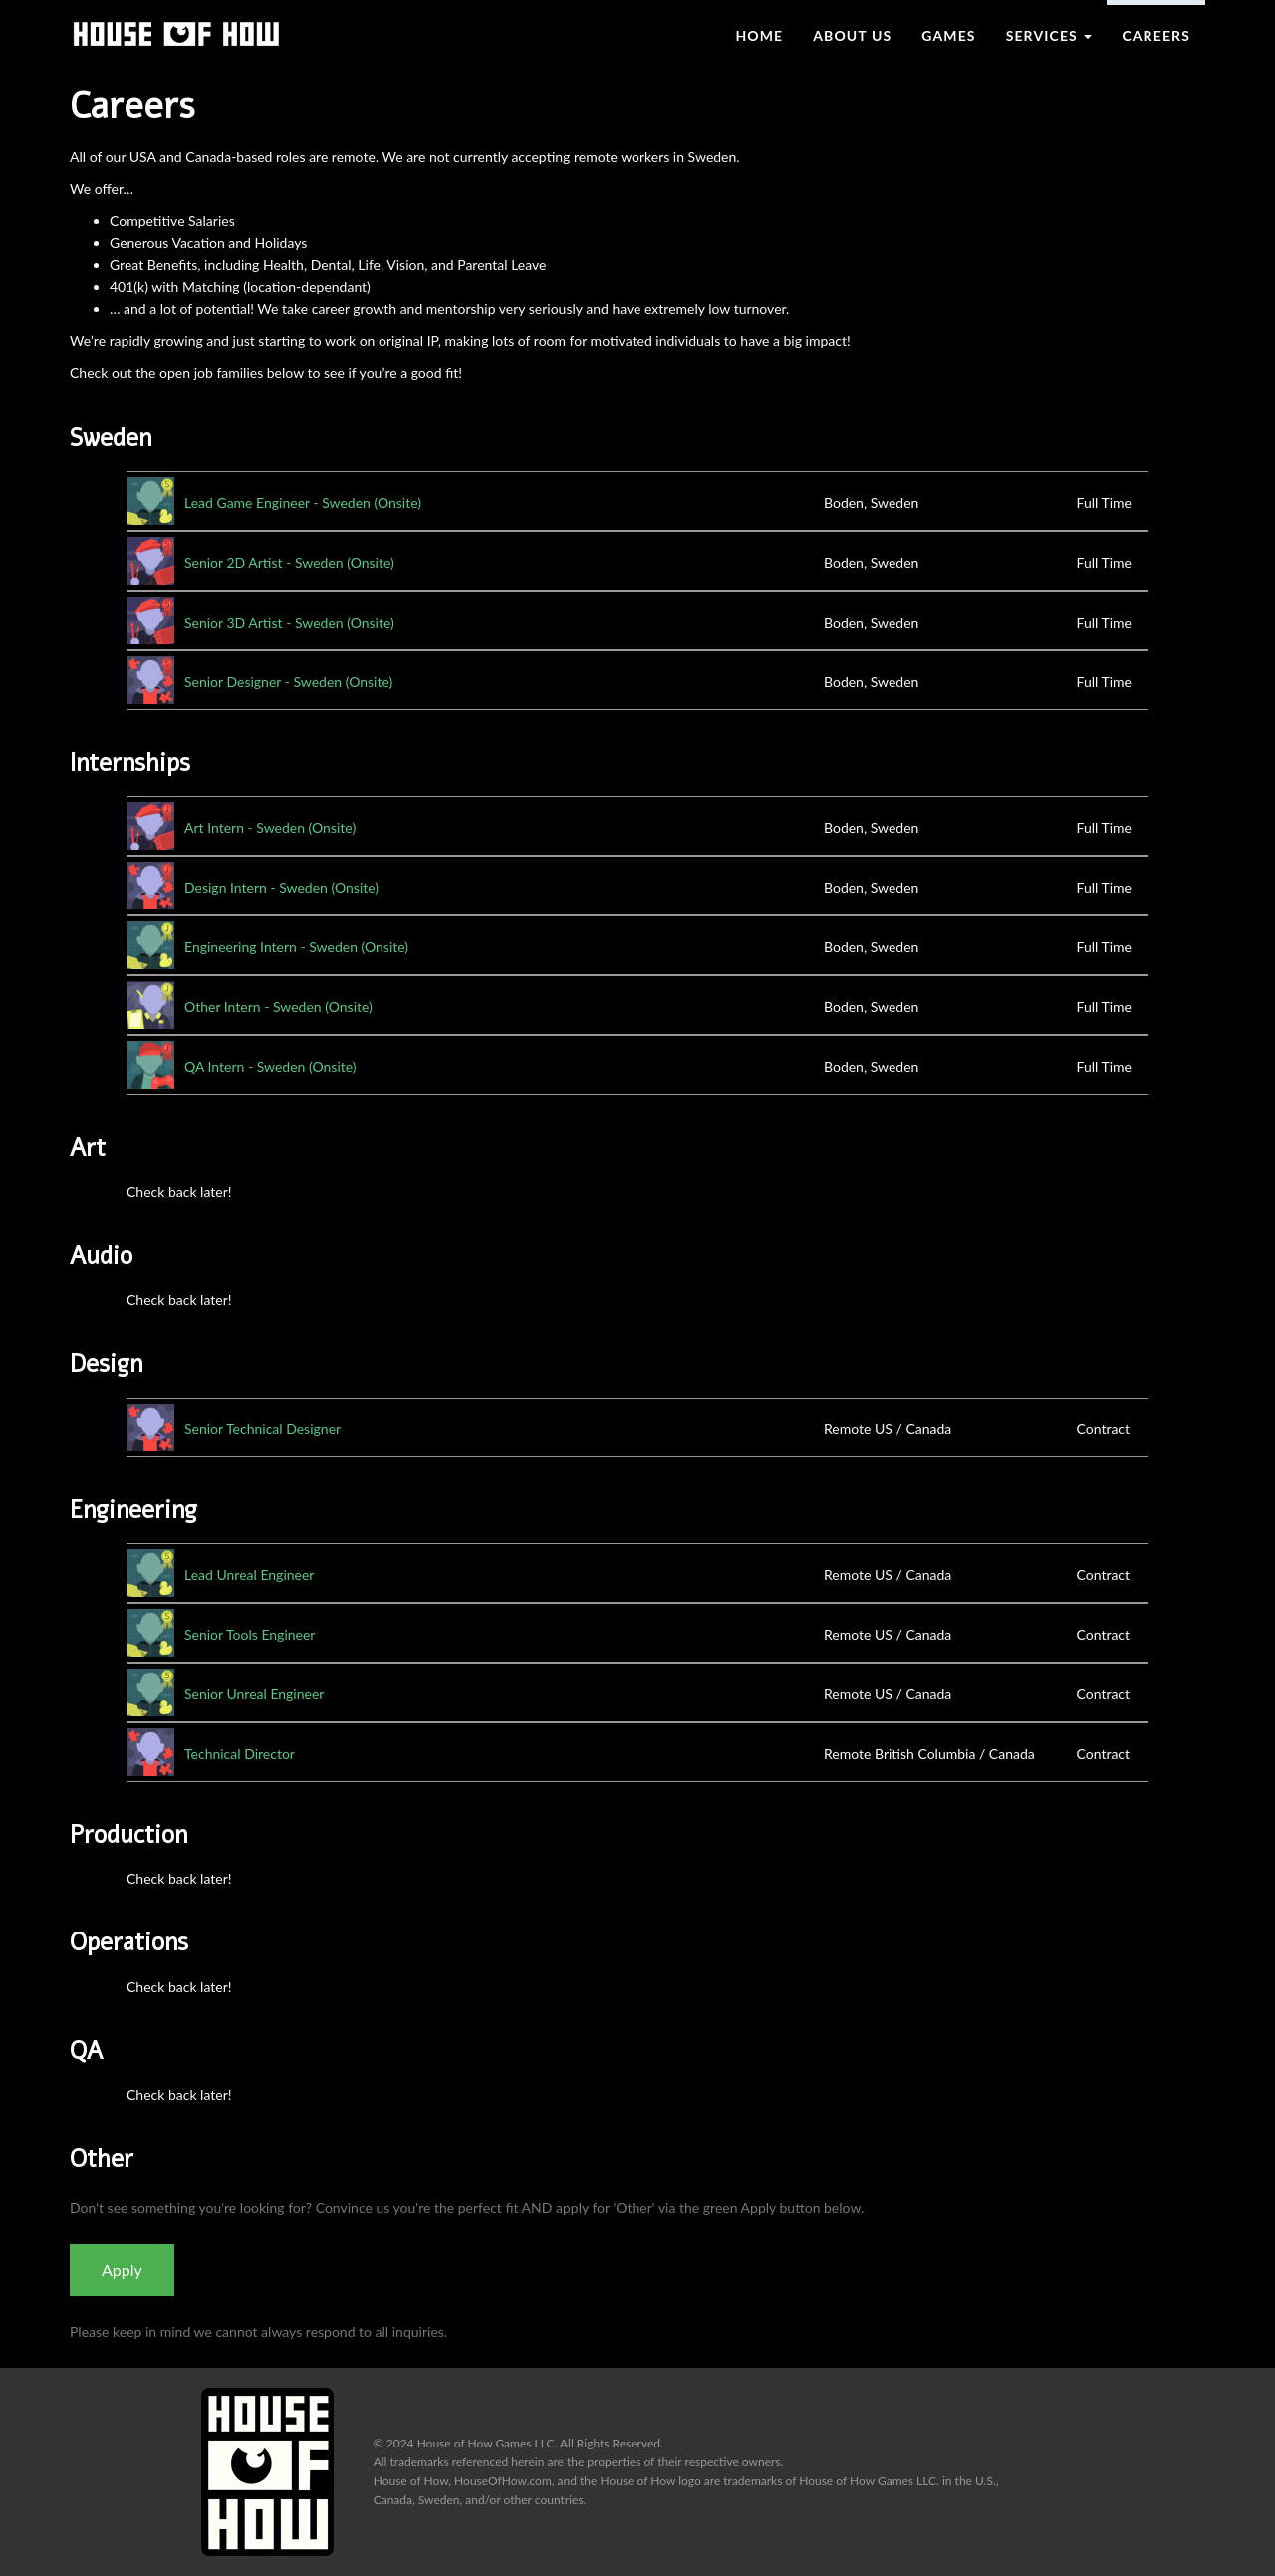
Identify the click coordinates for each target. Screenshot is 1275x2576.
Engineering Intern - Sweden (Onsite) (296, 946)
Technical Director (239, 1753)
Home (759, 35)
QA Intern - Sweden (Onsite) (270, 1066)
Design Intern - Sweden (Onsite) (281, 887)
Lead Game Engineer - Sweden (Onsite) (302, 502)
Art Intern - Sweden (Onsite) (270, 827)
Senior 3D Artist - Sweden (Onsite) (289, 622)
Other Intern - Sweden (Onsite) (278, 1006)
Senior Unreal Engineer (254, 1693)
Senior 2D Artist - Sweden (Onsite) (289, 562)
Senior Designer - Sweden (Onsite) (288, 681)
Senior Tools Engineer (249, 1634)
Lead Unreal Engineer (249, 1574)
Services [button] (1049, 35)
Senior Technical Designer (262, 1428)
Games (948, 35)
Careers (1156, 35)
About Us (852, 35)
